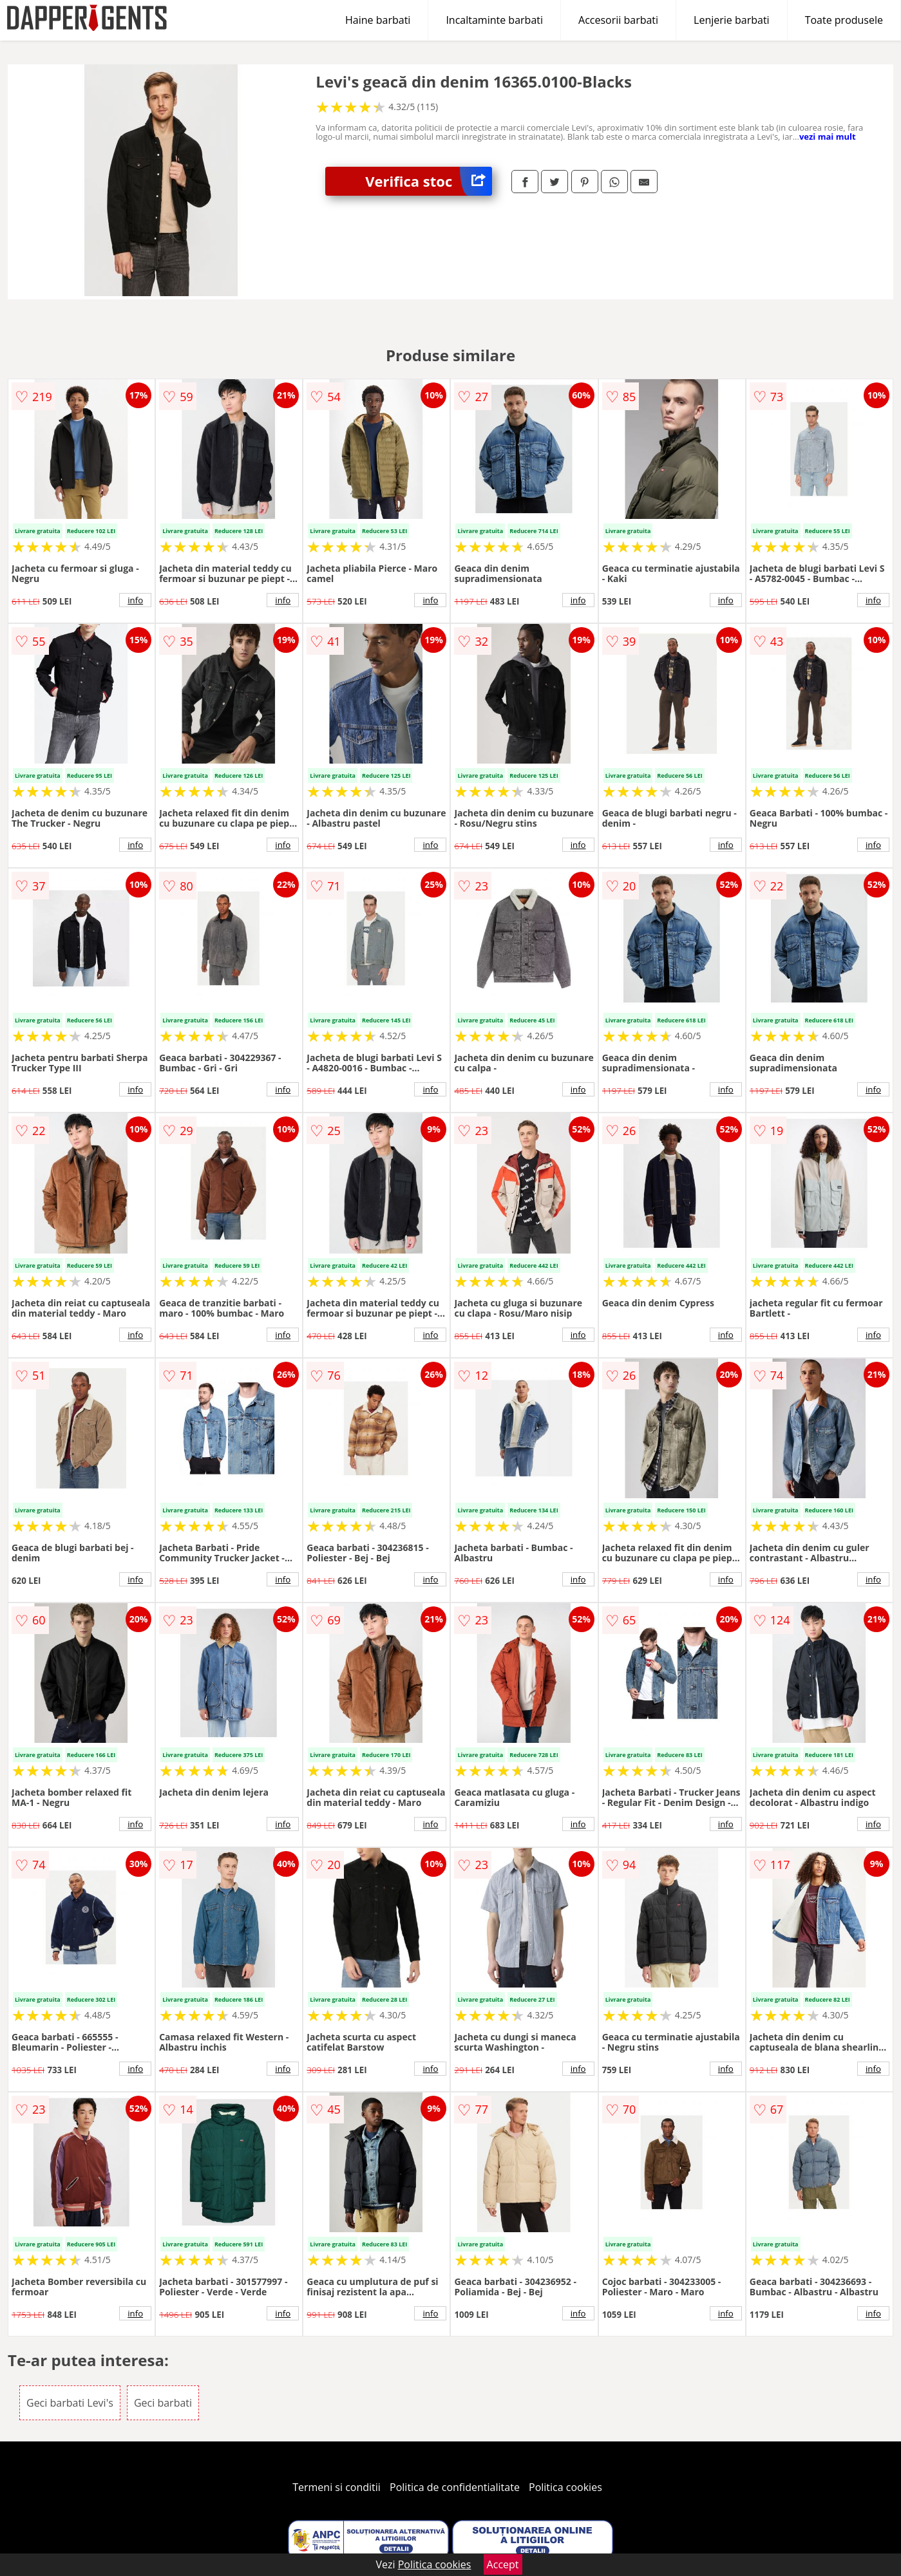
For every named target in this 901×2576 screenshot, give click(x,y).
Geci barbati (163, 2403)
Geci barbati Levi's (69, 2403)
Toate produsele (844, 20)
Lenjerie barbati (732, 20)
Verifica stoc (428, 181)
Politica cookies (565, 2487)
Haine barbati (377, 20)
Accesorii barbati (618, 20)
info (135, 600)
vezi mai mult (827, 136)
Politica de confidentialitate (455, 2487)
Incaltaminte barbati (494, 20)
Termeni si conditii (336, 2487)
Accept (503, 2564)
